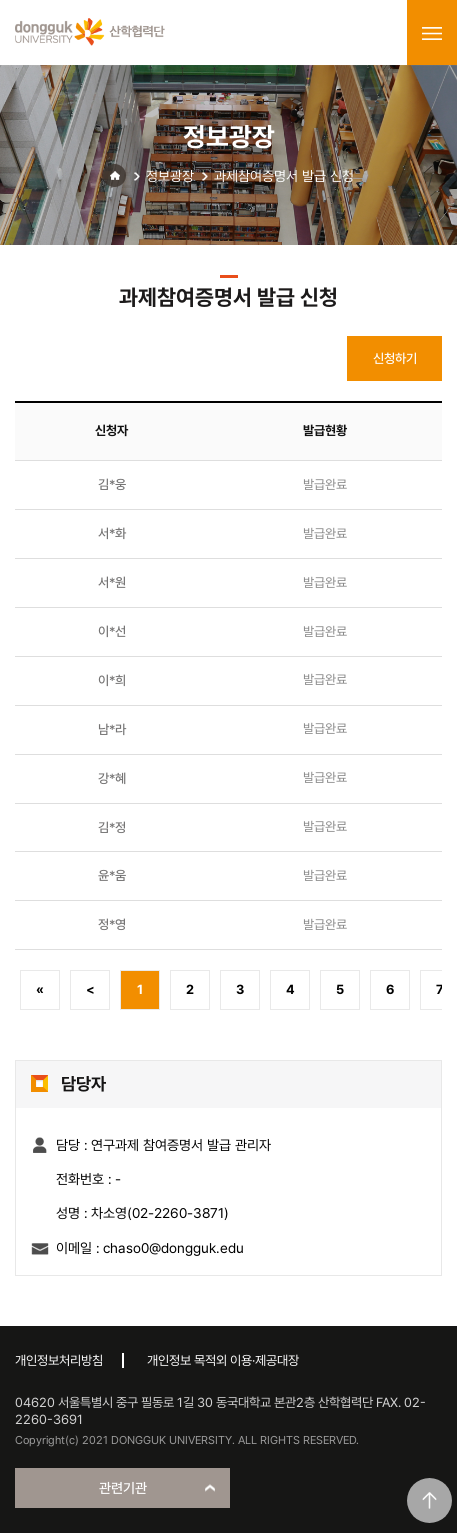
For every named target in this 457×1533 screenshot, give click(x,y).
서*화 (112, 533)
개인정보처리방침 (59, 1360)
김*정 (112, 827)
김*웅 (112, 484)
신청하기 (395, 358)
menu (432, 33)
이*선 (112, 631)
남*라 (112, 729)
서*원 (112, 582)
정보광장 (170, 176)
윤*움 (112, 875)
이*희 (112, 680)
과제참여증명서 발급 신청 (284, 176)
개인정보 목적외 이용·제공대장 (223, 1360)
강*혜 (112, 778)
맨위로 (429, 1500)
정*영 (112, 924)
